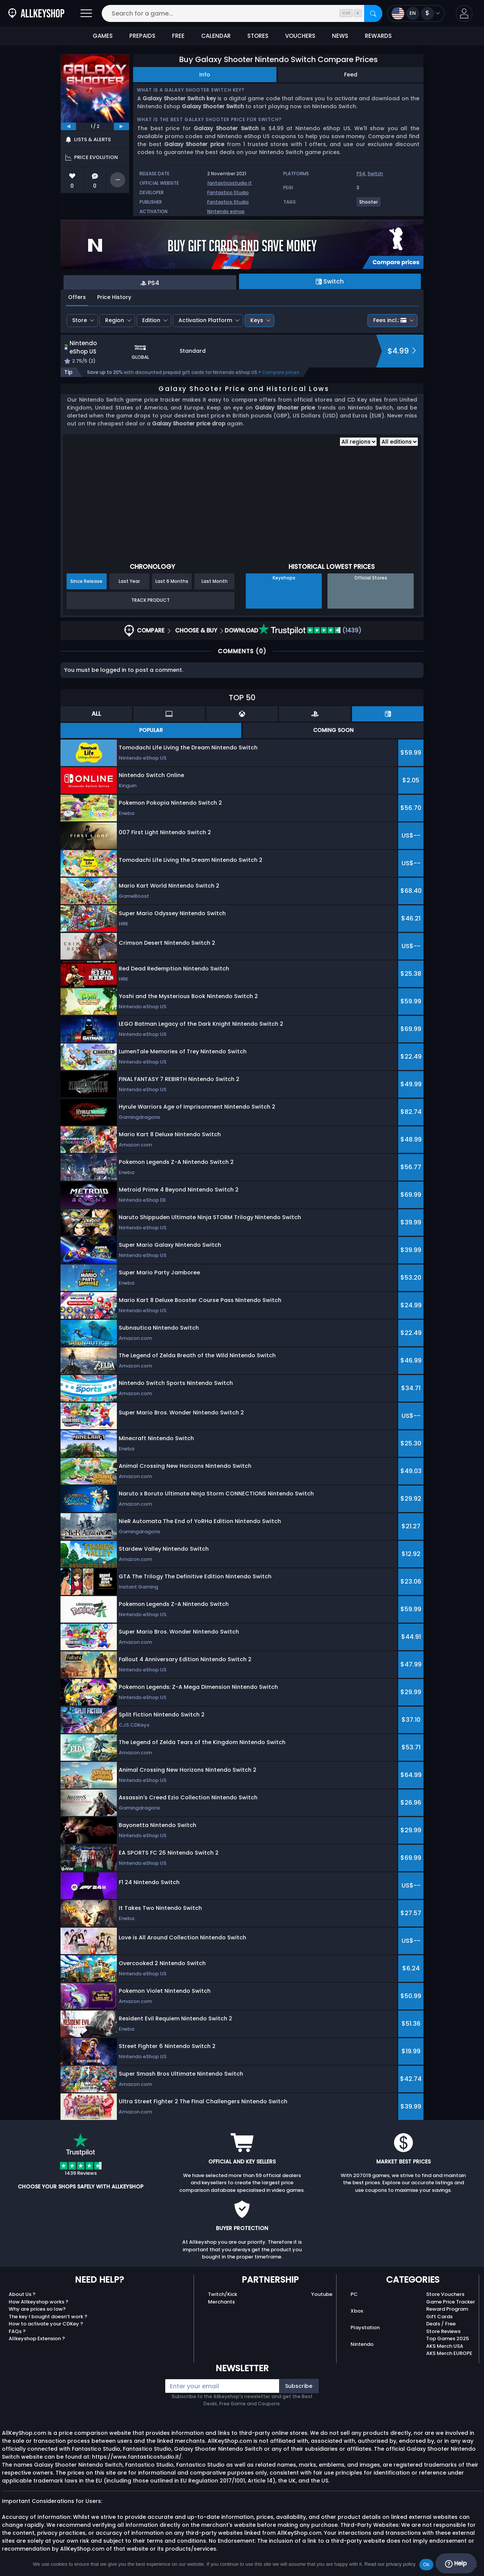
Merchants (221, 2301)
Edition (151, 320)
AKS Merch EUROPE (449, 2353)
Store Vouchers (445, 2294)
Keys (256, 320)
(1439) (309, 630)
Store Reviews (443, 2331)
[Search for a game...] (242, 13)
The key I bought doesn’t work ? (48, 2316)
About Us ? (22, 2294)
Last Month (215, 581)
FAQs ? (17, 2331)
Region (114, 320)
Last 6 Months (171, 581)
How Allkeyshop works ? (38, 2301)
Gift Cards (439, 2316)
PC (354, 2294)
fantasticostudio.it (229, 183)
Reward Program (447, 2309)
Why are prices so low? (37, 2309)
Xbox (357, 2310)
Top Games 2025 (447, 2338)
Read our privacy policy (390, 2564)
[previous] (68, 126)
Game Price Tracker (450, 2301)
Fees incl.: (389, 320)
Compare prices (280, 372)
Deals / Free (441, 2323)
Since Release (86, 581)
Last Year (129, 581)
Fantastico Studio (228, 192)
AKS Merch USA (444, 2346)
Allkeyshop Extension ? (37, 2338)
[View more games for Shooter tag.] (369, 205)
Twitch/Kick (222, 2294)
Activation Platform (205, 320)
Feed (350, 74)
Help (456, 2563)
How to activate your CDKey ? (46, 2323)
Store (79, 320)
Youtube (321, 2294)
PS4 (361, 173)
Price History (114, 297)
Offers (77, 297)
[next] (121, 126)
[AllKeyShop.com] (36, 13)
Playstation (365, 2327)
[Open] (86, 13)
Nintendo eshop (226, 211)
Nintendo (362, 2344)
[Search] (373, 13)
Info (204, 74)
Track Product (150, 600)
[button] (464, 13)
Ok (426, 2564)
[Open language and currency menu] (416, 13)
